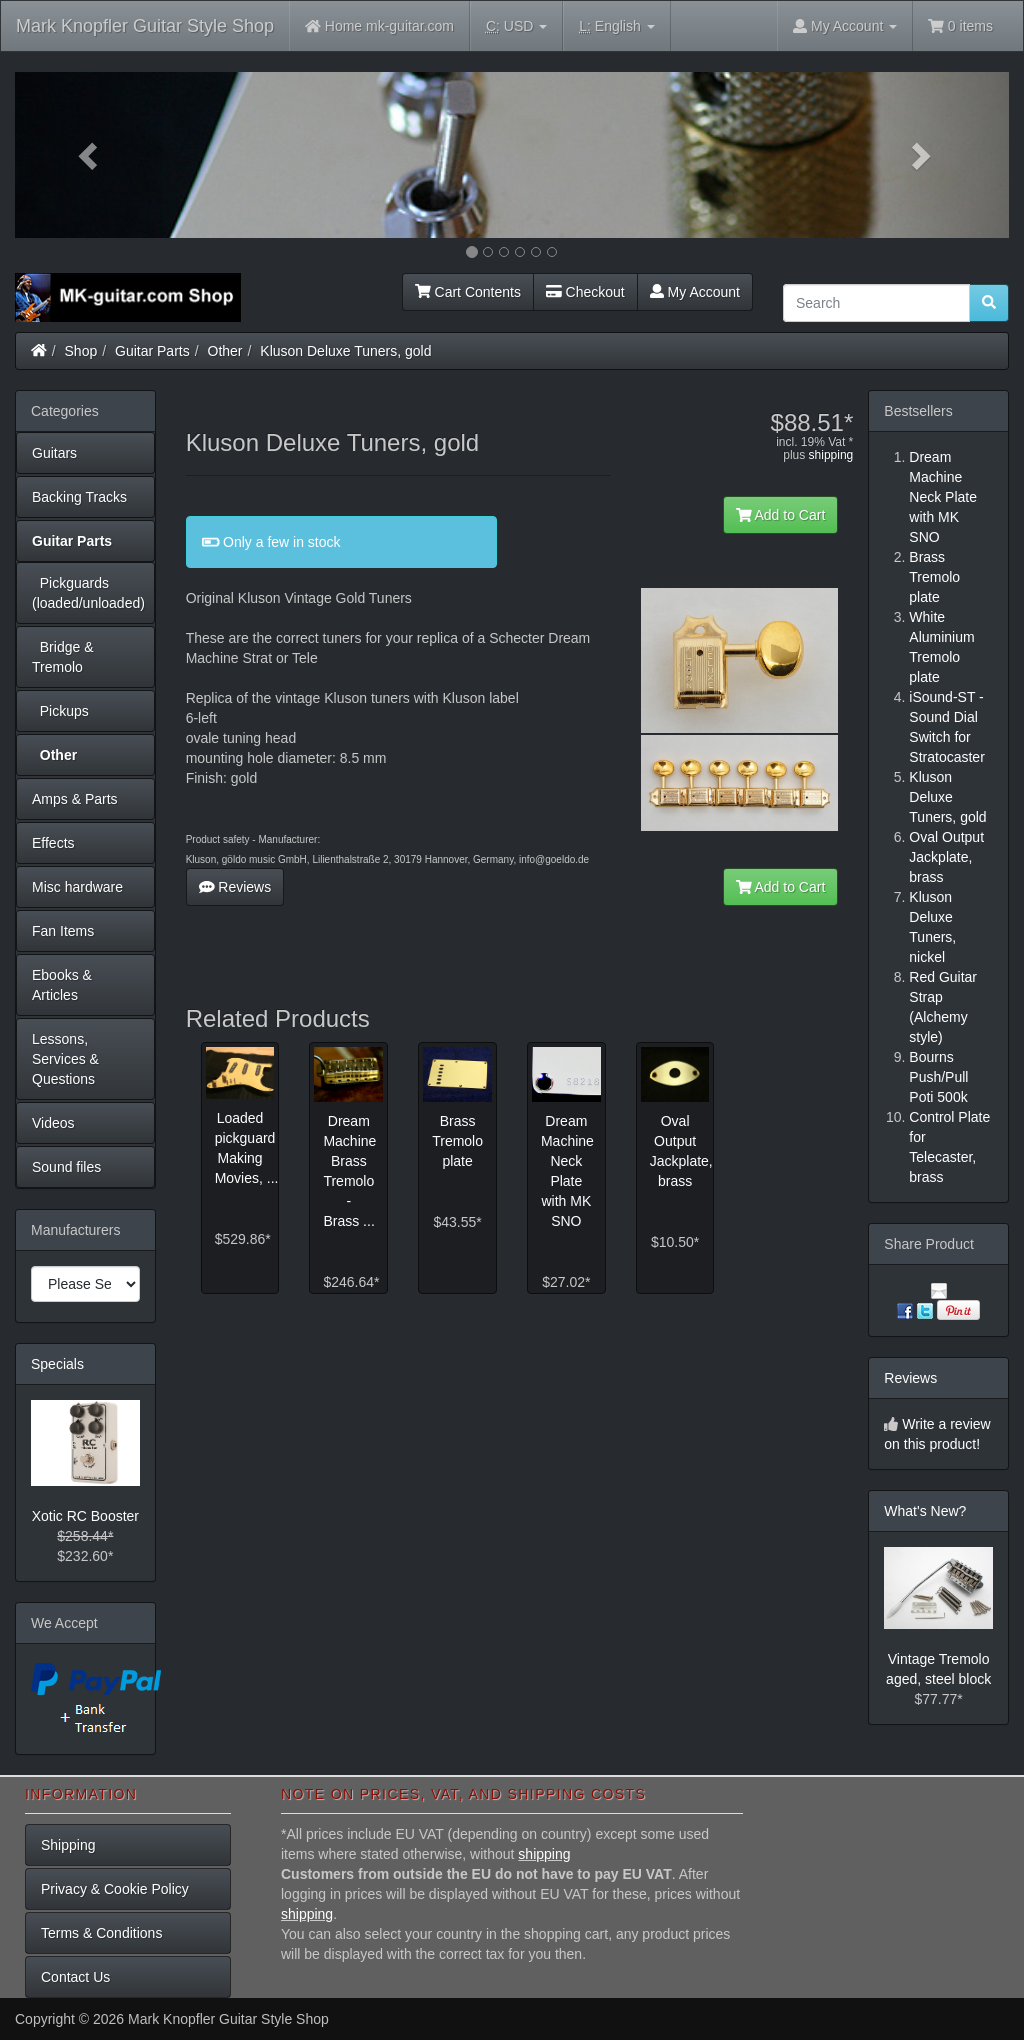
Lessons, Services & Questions (65, 1059)
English (616, 26)
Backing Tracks (79, 497)
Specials (57, 1364)
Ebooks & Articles (62, 985)
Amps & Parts (75, 799)
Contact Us (75, 1977)
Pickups (60, 711)
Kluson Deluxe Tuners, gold (345, 351)
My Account (695, 292)
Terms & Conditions (101, 1933)
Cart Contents (468, 292)
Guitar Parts (152, 351)
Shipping (68, 1845)
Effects (53, 843)
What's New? (925, 1511)
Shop (81, 351)
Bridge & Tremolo (62, 657)
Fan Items (63, 931)
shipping (831, 455)
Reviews (235, 887)
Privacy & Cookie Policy (115, 1889)
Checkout (585, 292)
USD (516, 26)
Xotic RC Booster (85, 1516)
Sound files (66, 1167)
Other (225, 351)
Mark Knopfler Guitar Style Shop (145, 26)
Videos (53, 1123)
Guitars (54, 453)
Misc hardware (77, 887)
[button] (89, 155)
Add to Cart (781, 515)
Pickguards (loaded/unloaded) (88, 593)
